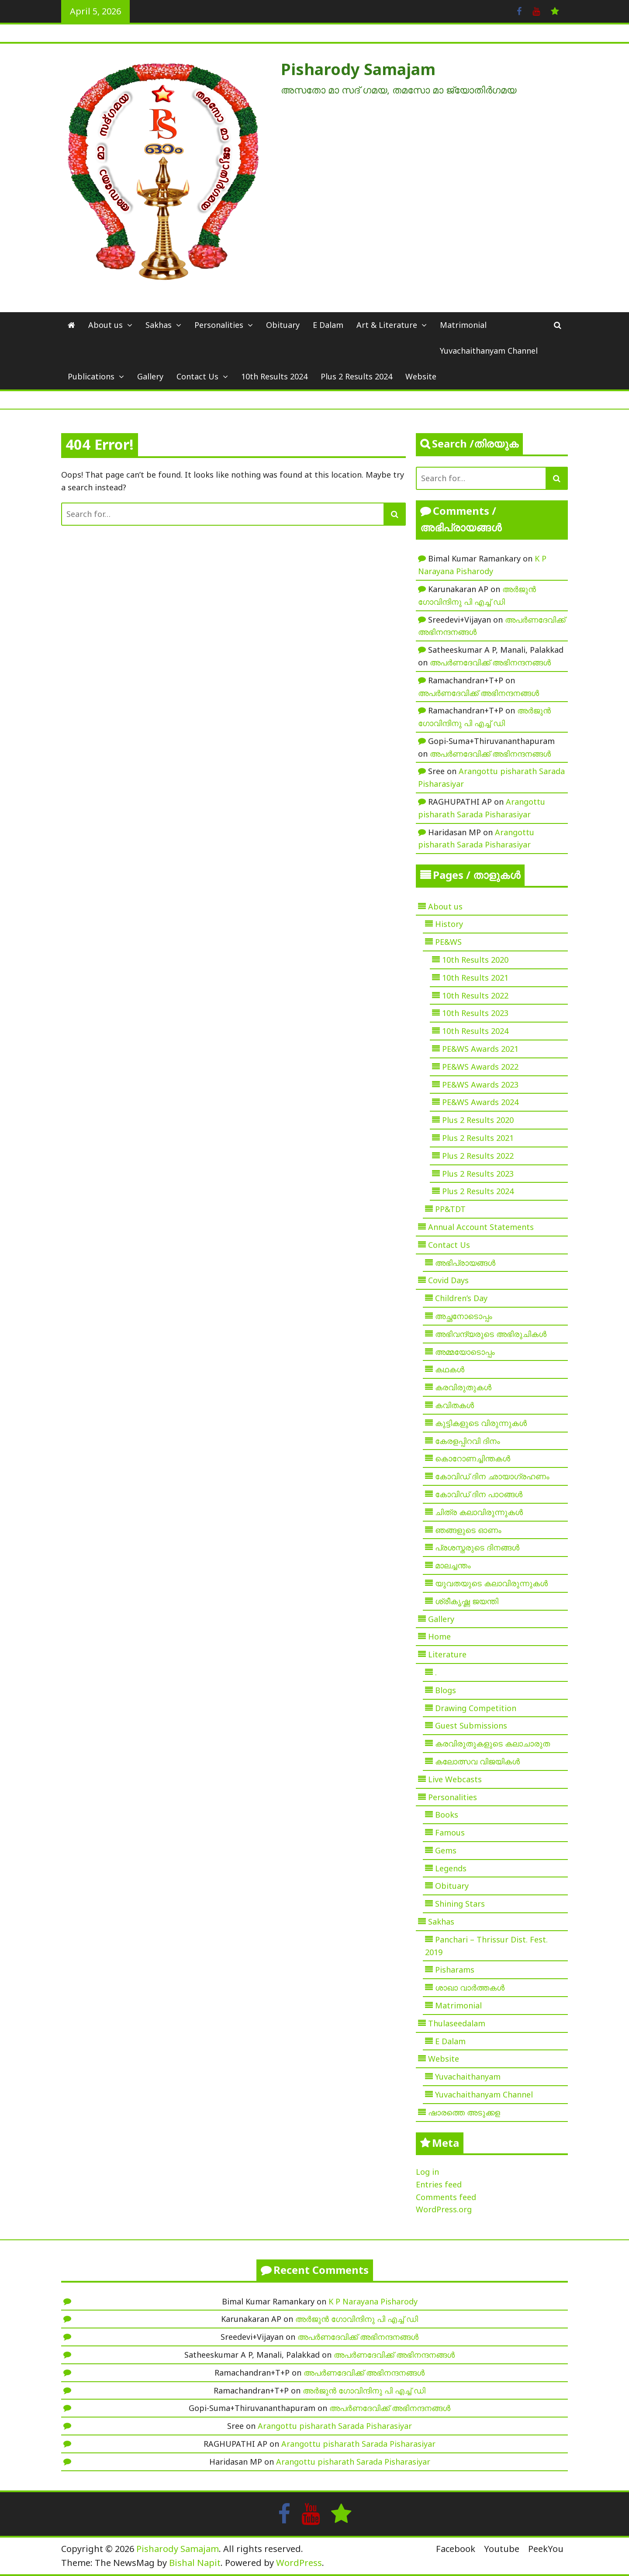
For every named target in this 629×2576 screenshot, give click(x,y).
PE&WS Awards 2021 (480, 1048)
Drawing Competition (475, 1708)
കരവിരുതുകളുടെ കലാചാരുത (492, 1743)
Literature (447, 1654)
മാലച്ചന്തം (453, 1565)
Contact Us (197, 376)
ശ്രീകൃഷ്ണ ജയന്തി (466, 1601)
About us (105, 325)
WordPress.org (444, 2209)
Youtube (501, 2549)
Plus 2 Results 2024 (356, 376)
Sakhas (158, 325)
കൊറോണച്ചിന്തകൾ (472, 1458)
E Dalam (328, 325)
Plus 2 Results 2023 (478, 1173)
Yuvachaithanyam (468, 2076)
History (449, 924)
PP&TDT (450, 1209)
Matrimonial (463, 325)
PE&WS (448, 942)
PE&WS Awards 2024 (480, 1102)
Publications (91, 376)
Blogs (445, 1690)
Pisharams (454, 1969)
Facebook (455, 2549)
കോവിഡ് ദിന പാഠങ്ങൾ (478, 1494)
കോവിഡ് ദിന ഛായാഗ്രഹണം (492, 1476)
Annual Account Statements (481, 1227)
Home (439, 1636)
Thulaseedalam (456, 2023)
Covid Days (448, 1280)
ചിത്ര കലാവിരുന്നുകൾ (479, 1512)
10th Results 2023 (475, 1013)
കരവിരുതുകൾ (463, 1387)
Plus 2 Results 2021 (478, 1138)
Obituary (283, 325)
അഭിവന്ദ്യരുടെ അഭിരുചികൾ (490, 1334)
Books (446, 1814)
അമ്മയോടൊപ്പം (465, 1352)
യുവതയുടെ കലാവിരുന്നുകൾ (491, 1583)
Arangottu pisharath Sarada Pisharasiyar (335, 2426)
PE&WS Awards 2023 (480, 1084)
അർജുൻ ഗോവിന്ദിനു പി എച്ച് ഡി (356, 2319)
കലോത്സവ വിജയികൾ (477, 1761)
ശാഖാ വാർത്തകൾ (470, 1987)
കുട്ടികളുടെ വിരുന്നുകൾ (481, 1423)
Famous (450, 1832)
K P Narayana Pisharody (373, 2301)
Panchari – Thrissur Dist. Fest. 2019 (486, 1945)
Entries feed (439, 2184)
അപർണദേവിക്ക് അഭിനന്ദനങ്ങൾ (490, 662)
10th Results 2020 (475, 959)
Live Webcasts (455, 1779)
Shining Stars (460, 1903)
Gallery (150, 376)
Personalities (218, 325)
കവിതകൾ (454, 1405)
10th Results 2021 (475, 977)
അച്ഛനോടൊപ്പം (463, 1316)
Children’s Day (461, 1298)
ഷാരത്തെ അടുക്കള (464, 2112)
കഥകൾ (449, 1369)
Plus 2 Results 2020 (478, 1120)
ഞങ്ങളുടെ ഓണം (468, 1530)
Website (420, 376)
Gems (445, 1850)
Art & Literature (386, 325)
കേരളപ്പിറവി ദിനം (467, 1441)
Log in (427, 2171)
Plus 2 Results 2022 (478, 1155)
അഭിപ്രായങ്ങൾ (465, 1262)
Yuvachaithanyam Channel (489, 350)
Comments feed (446, 2197)
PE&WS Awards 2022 (480, 1066)
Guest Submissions (471, 1725)
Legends (451, 1868)
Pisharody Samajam (358, 69)
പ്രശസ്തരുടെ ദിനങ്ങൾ (477, 1547)
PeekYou (545, 2549)
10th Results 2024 (274, 376)
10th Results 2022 (475, 995)
